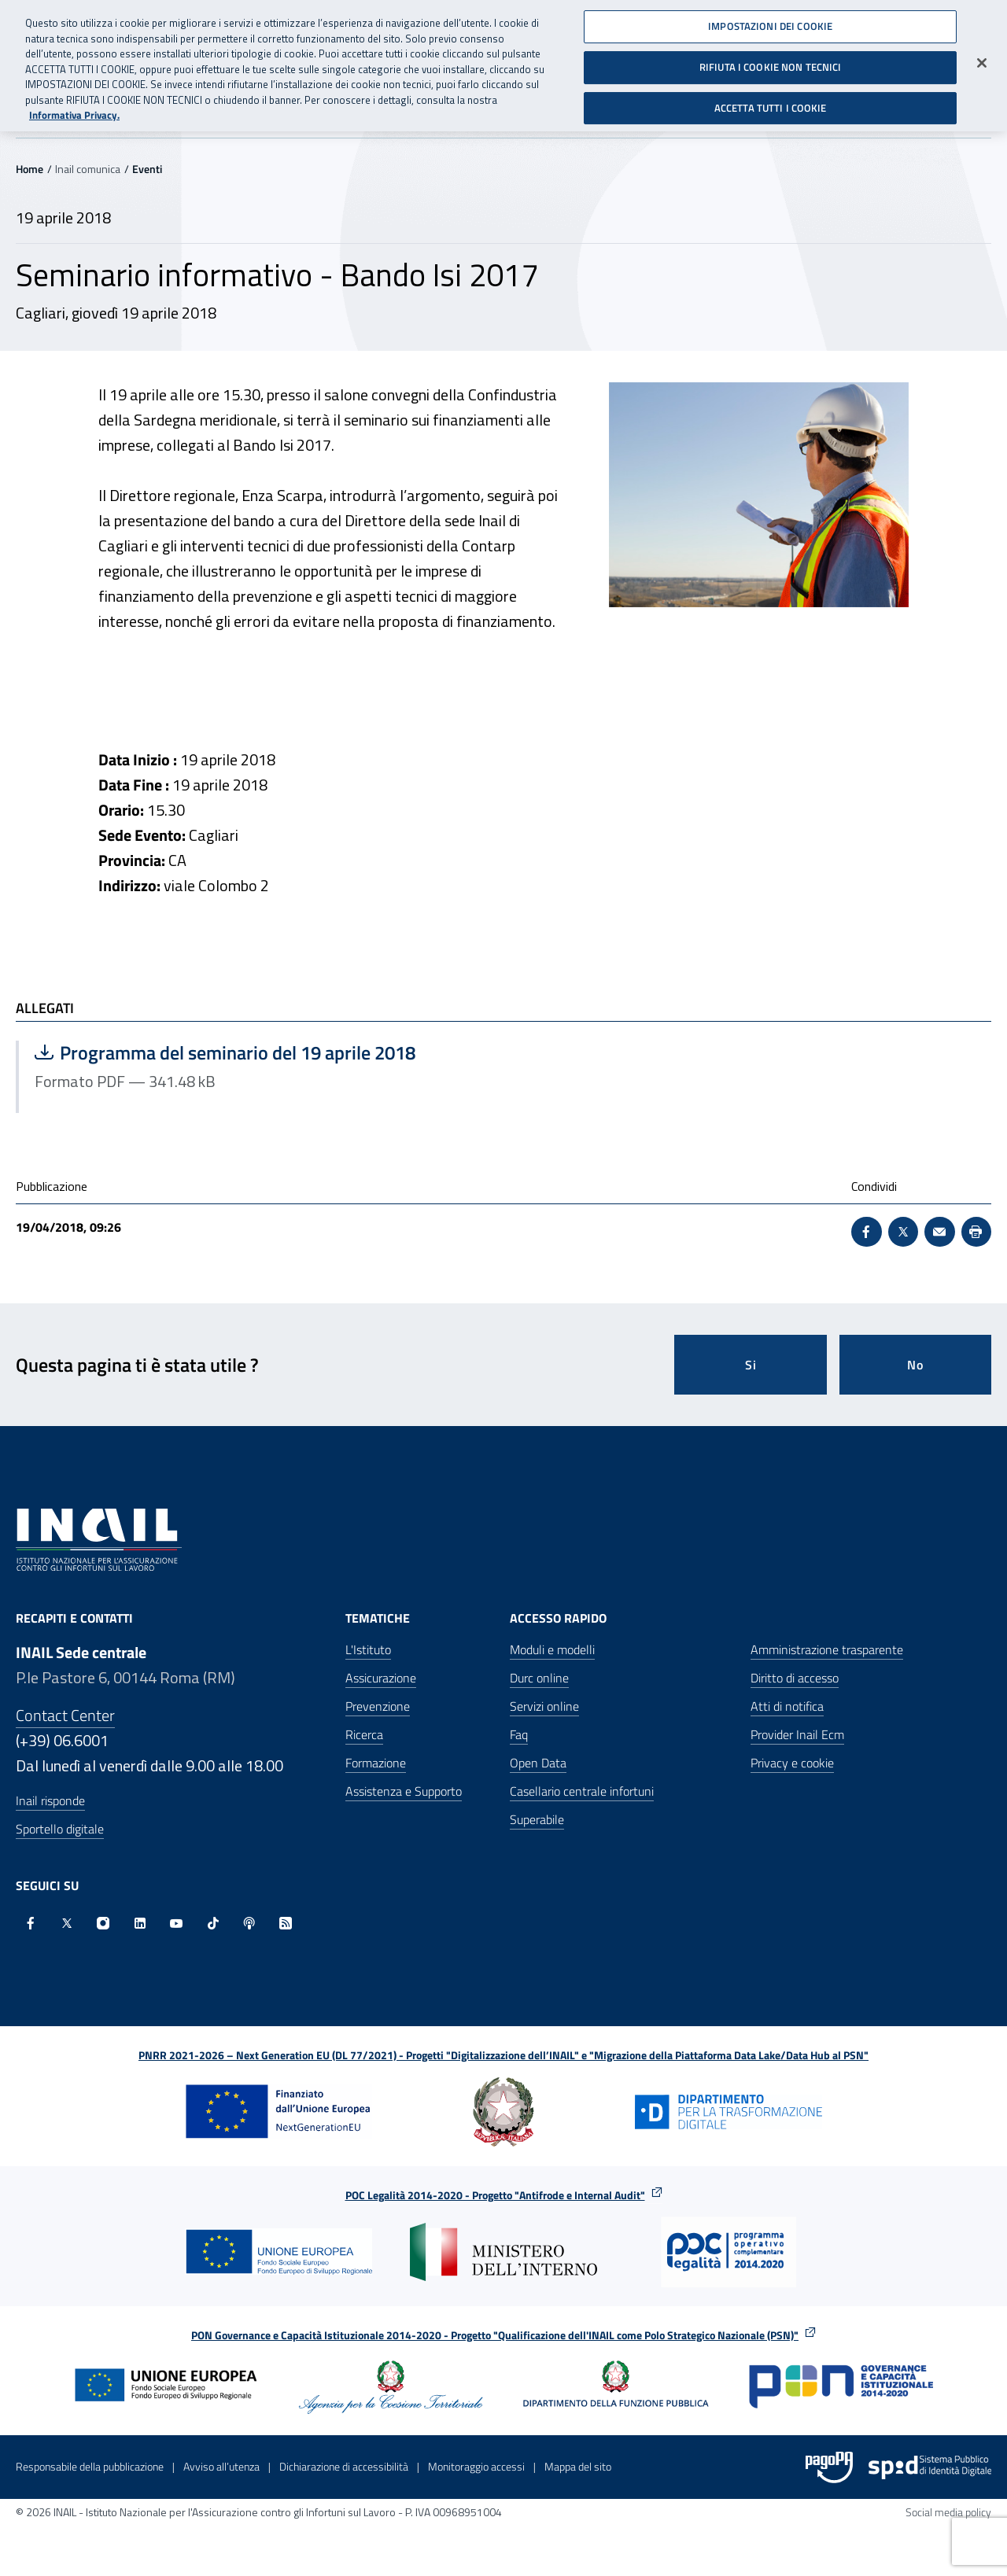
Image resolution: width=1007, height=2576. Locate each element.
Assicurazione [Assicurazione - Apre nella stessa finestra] (380, 1677)
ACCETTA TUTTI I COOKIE (770, 101)
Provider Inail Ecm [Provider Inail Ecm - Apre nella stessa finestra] (797, 1734)
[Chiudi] (982, 57)
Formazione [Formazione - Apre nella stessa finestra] (375, 1762)
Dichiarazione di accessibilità (343, 2466)
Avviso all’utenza (221, 2466)
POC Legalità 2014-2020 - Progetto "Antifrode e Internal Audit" (495, 2195)
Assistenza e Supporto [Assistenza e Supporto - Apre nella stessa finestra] (403, 1791)
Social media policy (948, 2512)
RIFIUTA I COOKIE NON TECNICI (770, 61)
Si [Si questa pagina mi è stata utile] (751, 1364)
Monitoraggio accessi (476, 2466)
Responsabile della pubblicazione (90, 2466)
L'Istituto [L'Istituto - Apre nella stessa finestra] (368, 1649)
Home (29, 168)
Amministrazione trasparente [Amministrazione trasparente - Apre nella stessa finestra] (827, 1649)
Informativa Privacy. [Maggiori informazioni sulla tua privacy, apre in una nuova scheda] (74, 109)
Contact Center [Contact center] (65, 1715)
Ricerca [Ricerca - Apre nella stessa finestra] (364, 1734)
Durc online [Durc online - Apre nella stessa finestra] (539, 1677)
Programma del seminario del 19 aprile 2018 (225, 1052)
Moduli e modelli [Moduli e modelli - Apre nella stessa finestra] (552, 1649)
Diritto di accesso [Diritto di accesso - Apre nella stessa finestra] (795, 1677)
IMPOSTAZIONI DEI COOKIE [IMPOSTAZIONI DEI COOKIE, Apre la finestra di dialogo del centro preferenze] (770, 20)
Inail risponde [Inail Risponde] (50, 1800)
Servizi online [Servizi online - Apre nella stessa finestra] (544, 1706)
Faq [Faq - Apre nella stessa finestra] (519, 1734)
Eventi (147, 168)
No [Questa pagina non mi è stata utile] (915, 1364)
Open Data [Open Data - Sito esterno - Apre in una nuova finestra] (538, 1762)
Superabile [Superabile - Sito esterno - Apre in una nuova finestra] (537, 1819)
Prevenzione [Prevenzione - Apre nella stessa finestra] (377, 1706)
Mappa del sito (577, 2466)
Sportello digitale (60, 1828)
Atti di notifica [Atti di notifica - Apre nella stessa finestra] (787, 1706)
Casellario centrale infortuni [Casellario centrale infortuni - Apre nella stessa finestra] (582, 1791)
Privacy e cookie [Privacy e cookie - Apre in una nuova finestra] (792, 1762)
